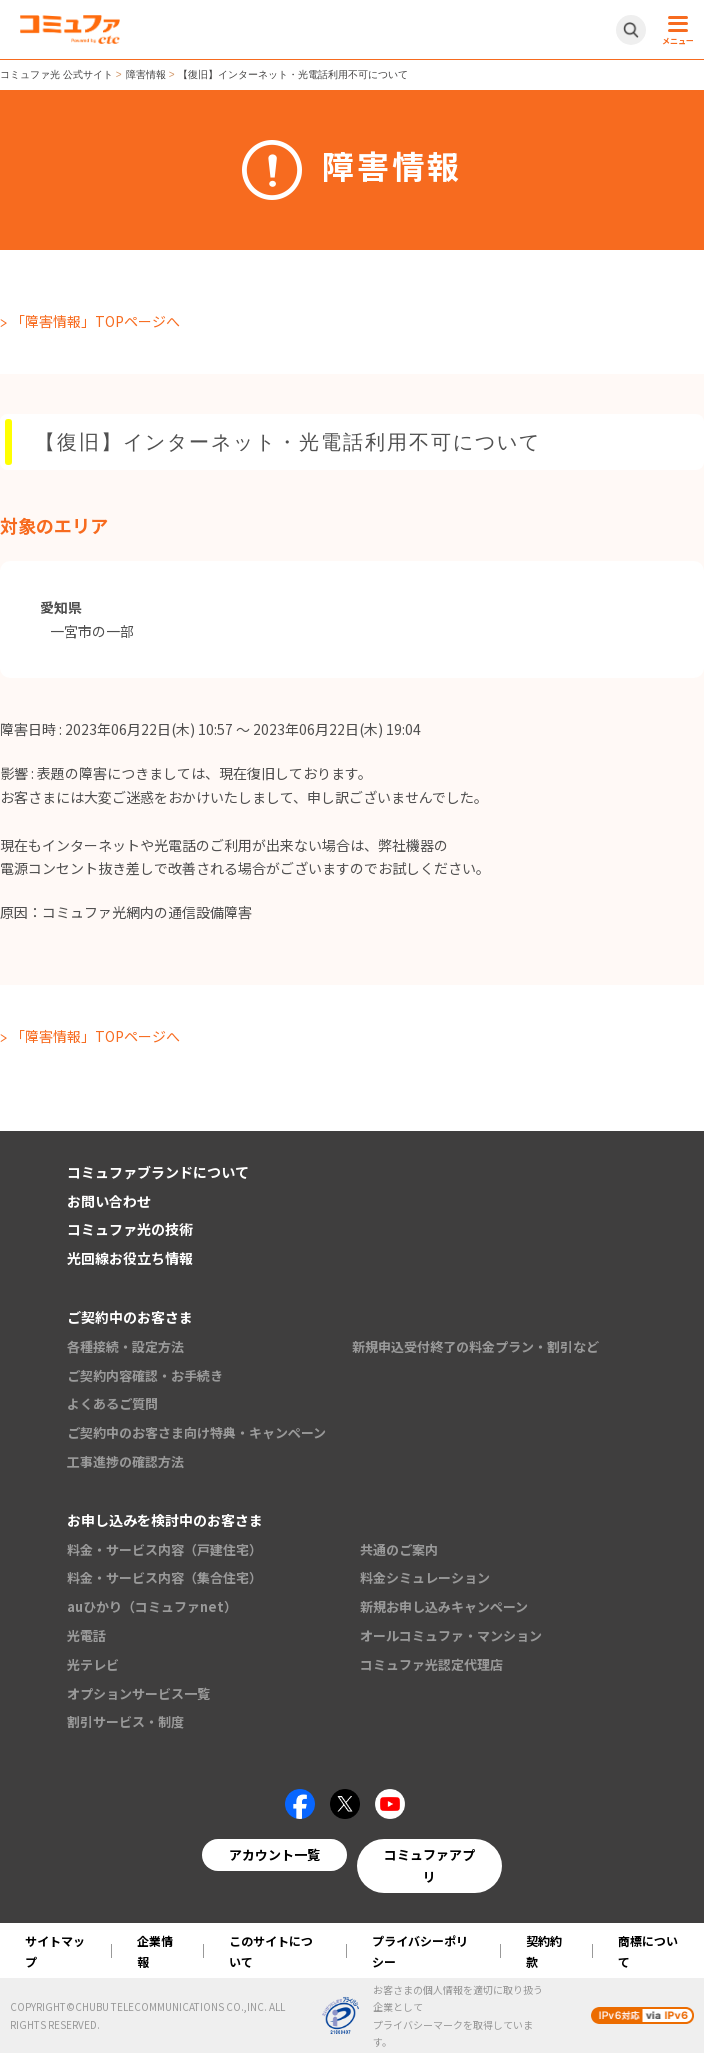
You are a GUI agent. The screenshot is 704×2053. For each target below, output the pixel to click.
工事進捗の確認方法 (125, 1461)
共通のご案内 (399, 1549)
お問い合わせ (109, 1201)
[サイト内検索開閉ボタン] (631, 30)
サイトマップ (55, 1951)
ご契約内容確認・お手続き (145, 1375)
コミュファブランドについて (158, 1172)
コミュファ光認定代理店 (431, 1664)
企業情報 (155, 1951)
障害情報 (146, 74)
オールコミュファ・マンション (451, 1635)
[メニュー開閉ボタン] (675, 30)
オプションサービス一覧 (138, 1693)
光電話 (86, 1635)
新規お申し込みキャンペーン (444, 1606)
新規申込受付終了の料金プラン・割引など (475, 1346)
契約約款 (544, 1951)
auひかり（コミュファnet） (152, 1606)
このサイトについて (271, 1951)
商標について (648, 1951)
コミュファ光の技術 (130, 1229)
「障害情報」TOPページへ (95, 321)
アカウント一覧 (274, 1854)
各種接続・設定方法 (125, 1346)
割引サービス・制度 (125, 1721)
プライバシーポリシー (420, 1951)
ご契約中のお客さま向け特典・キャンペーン (196, 1432)
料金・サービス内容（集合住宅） (164, 1577)
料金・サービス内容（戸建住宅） (164, 1549)
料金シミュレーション (425, 1577)
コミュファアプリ (429, 1865)
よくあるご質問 (112, 1403)
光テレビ (93, 1664)
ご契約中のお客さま (130, 1317)
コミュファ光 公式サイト (56, 74)
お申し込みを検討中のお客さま (165, 1520)
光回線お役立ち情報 (130, 1258)
